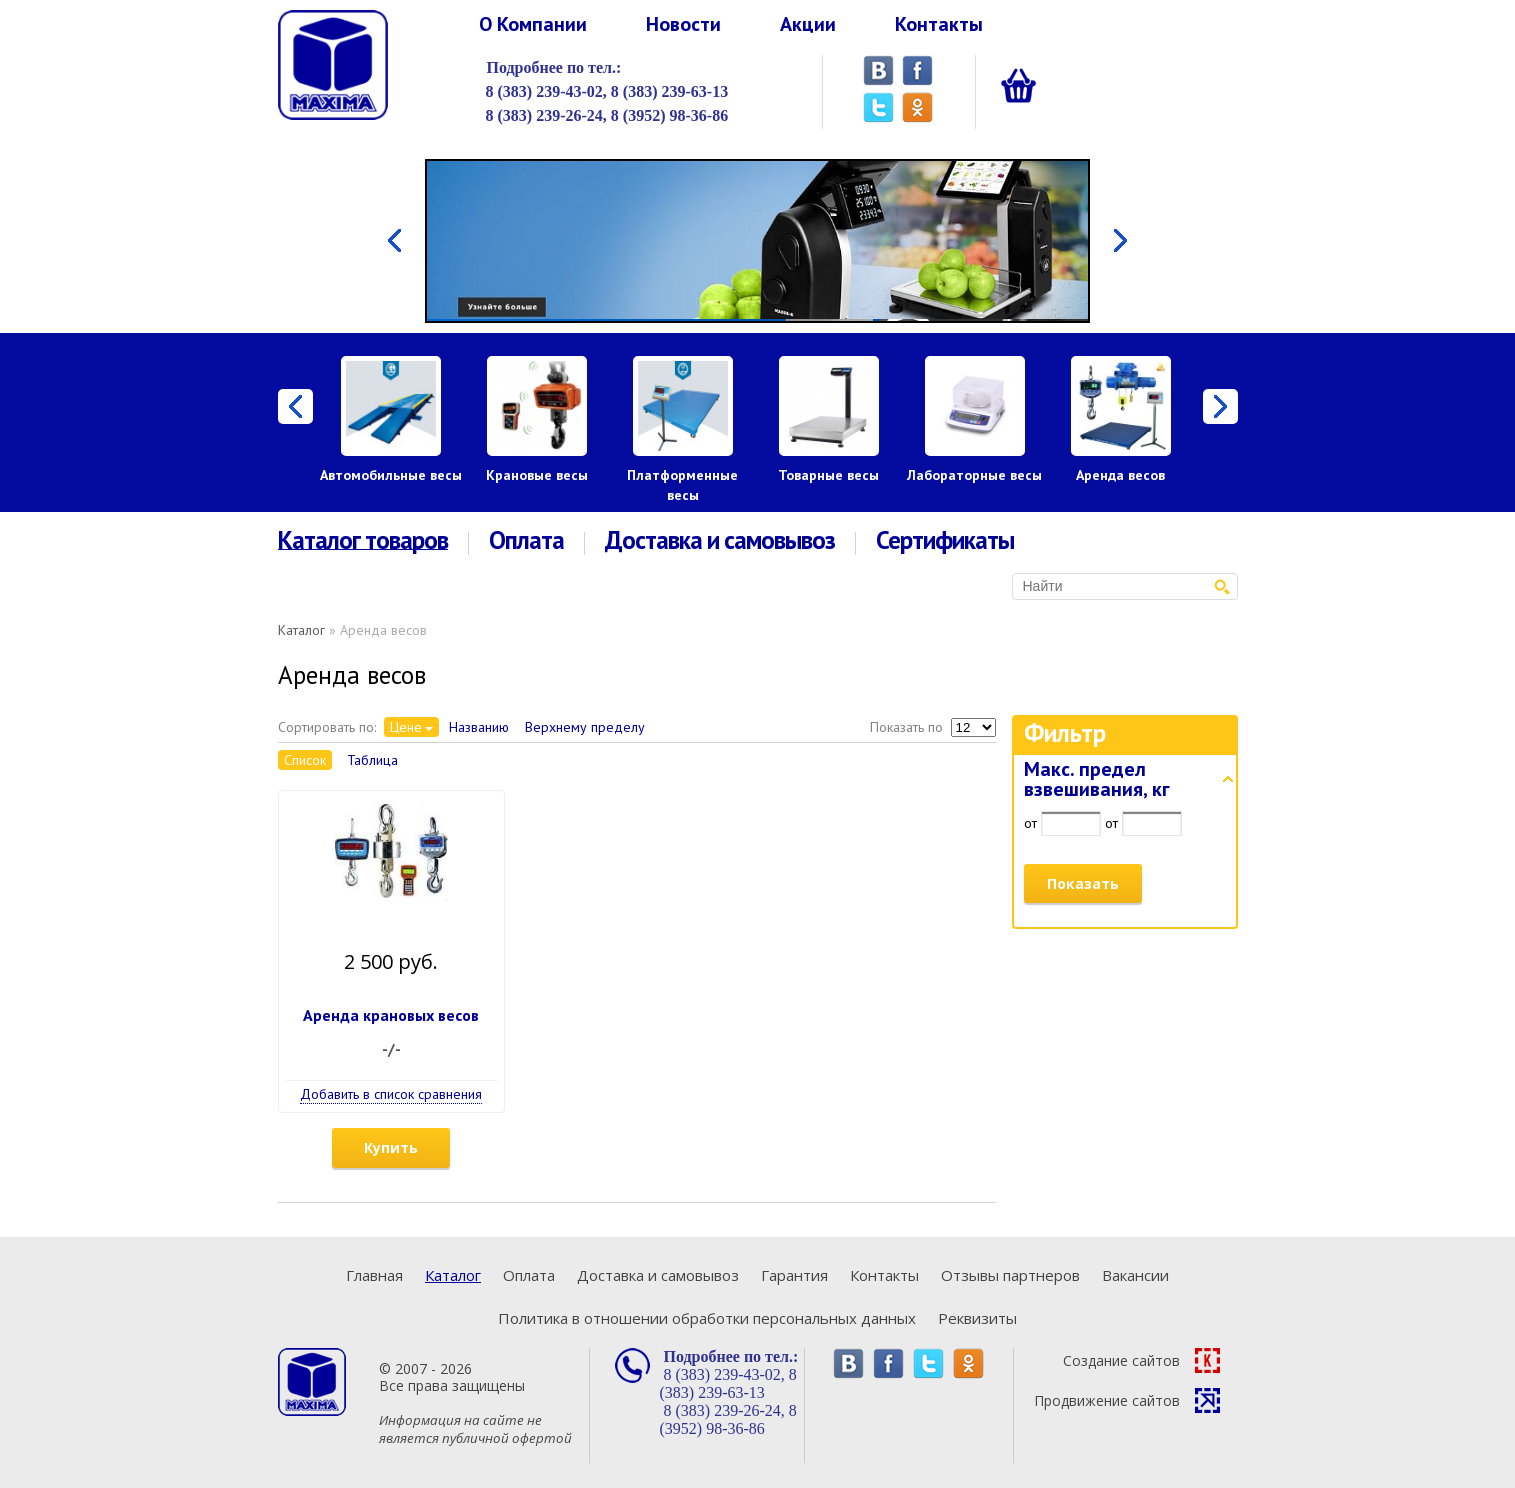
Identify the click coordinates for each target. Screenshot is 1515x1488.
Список (305, 760)
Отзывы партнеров (1010, 1275)
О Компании (533, 24)
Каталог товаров (363, 541)
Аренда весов (1120, 475)
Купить (391, 1147)
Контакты (939, 24)
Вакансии (1135, 1275)
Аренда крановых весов (391, 1015)
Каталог (301, 630)
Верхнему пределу (585, 727)
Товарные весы (828, 475)
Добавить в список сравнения (391, 1094)
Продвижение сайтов (1127, 1400)
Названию (479, 727)
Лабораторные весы (974, 475)
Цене (406, 727)
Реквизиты (977, 1318)
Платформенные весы (682, 485)
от (1030, 823)
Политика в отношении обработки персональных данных (707, 1318)
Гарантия (794, 1275)
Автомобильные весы (391, 475)
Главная (374, 1275)
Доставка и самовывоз (720, 540)
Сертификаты (945, 540)
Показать (1083, 883)
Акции (808, 24)
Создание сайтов (1141, 1360)
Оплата (526, 540)
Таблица (372, 760)
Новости (683, 24)
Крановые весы (537, 475)
